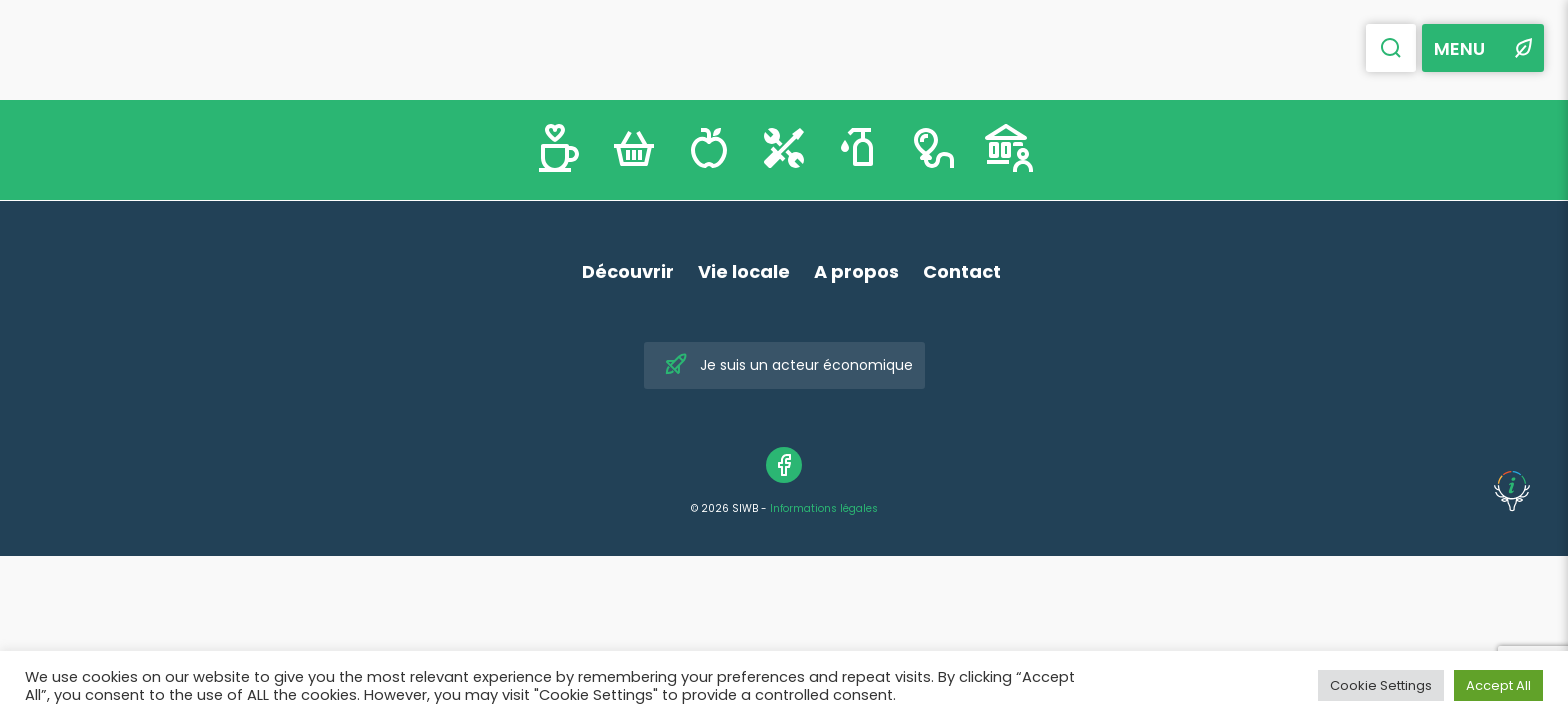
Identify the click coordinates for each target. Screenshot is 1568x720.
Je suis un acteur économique (788, 365)
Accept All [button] (1498, 685)
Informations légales (824, 508)
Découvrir (628, 271)
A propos (856, 271)
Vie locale (744, 271)
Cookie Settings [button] (1381, 685)
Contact (962, 271)
